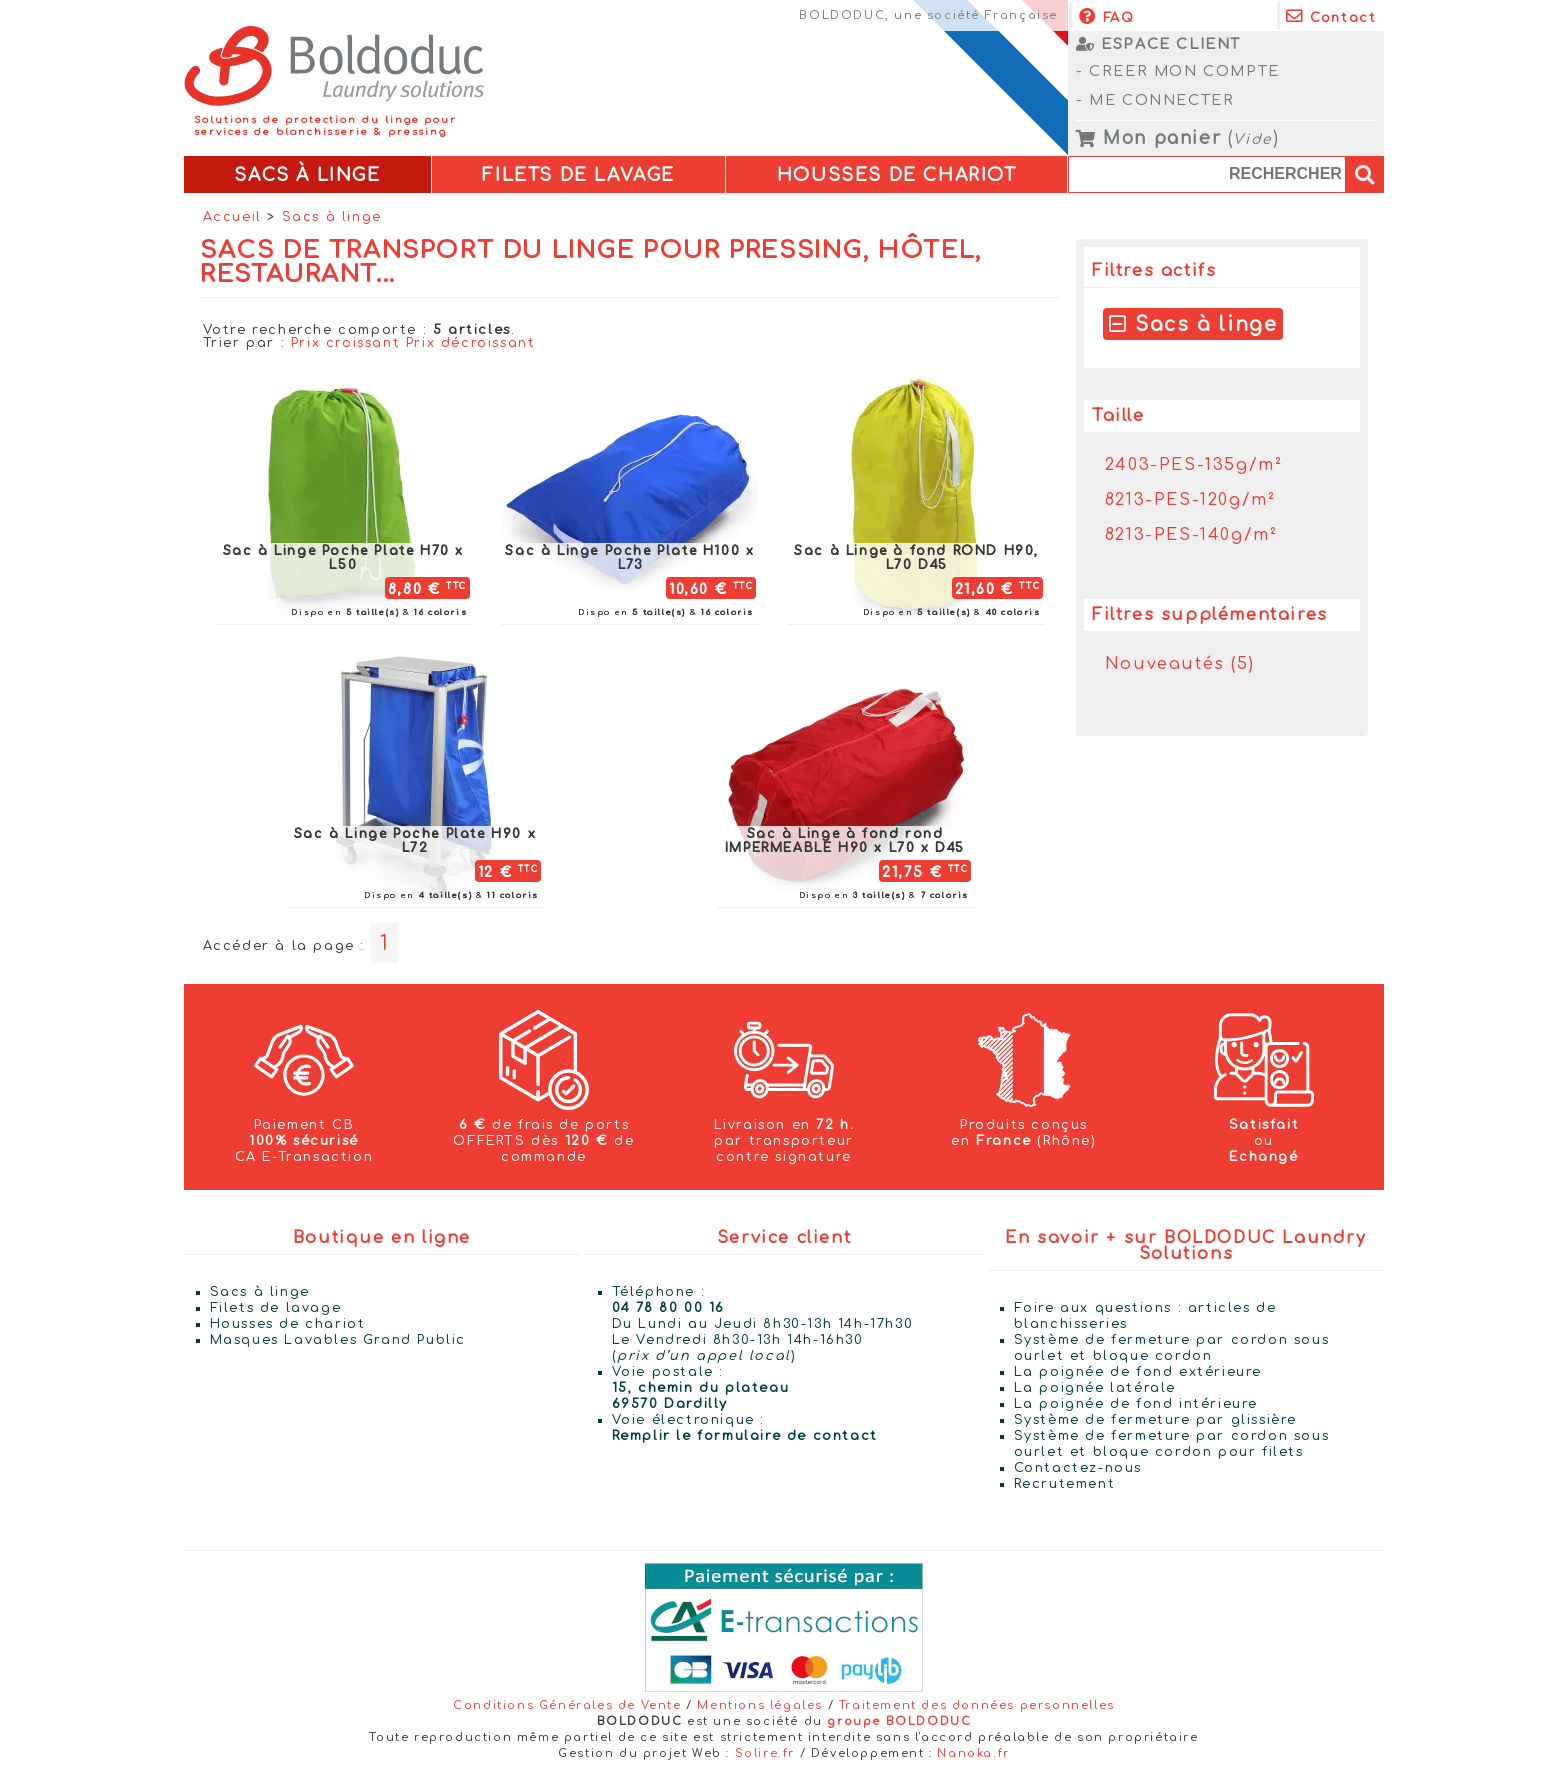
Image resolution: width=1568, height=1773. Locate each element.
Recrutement (1065, 1484)
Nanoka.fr (973, 1753)
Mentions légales (760, 1705)
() (1177, 139)
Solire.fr (765, 1753)
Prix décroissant (471, 343)
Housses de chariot (288, 1324)
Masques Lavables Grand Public (338, 1340)
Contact (1331, 16)
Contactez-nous (1078, 1468)
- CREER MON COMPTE (1178, 71)
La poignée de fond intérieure (1136, 1404)
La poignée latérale (1095, 1388)
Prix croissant (345, 343)
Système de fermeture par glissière (1155, 1420)
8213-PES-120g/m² (1190, 500)
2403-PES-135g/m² (1194, 465)
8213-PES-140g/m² (1191, 535)
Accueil (232, 217)
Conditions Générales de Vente (567, 1705)
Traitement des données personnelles (977, 1705)
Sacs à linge (332, 217)
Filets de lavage (276, 1308)
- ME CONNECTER (1155, 100)
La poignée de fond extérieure (1138, 1372)
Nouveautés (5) (1179, 664)
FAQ (1107, 16)
